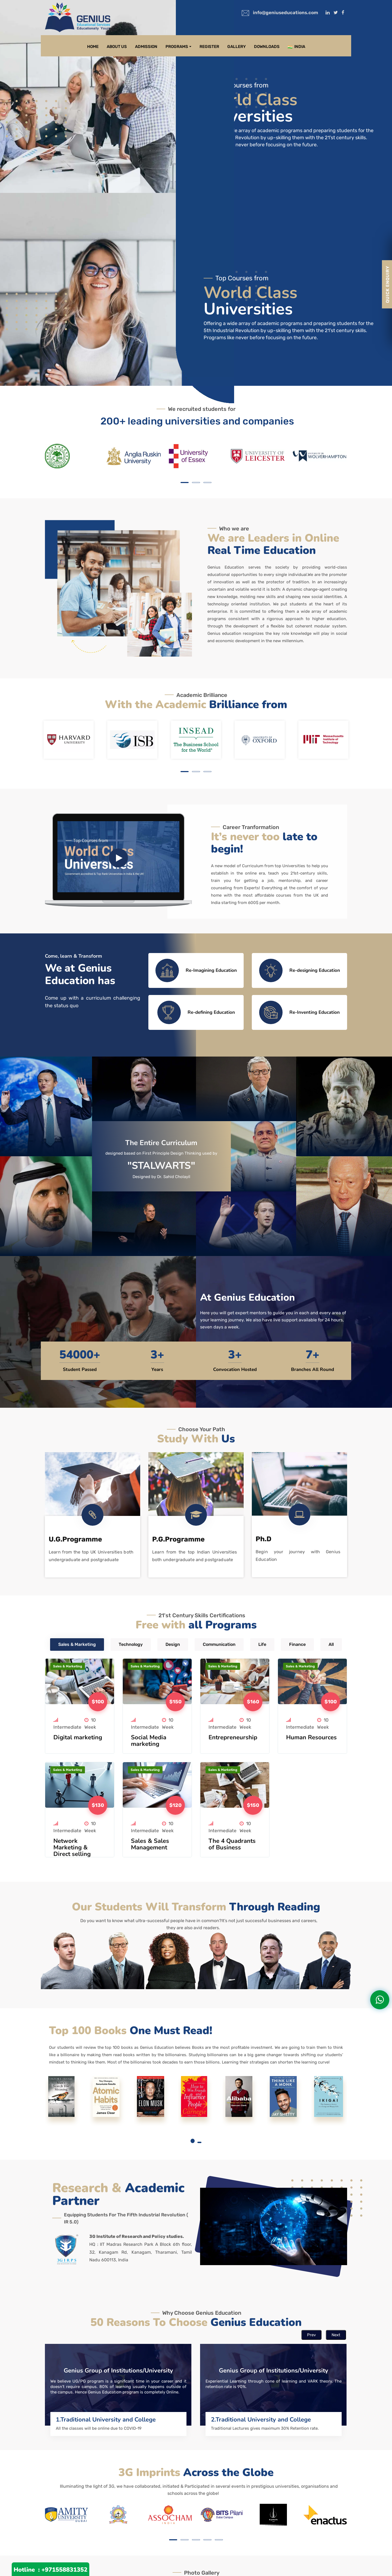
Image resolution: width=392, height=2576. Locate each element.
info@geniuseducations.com (285, 12)
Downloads (267, 46)
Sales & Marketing (77, 1644)
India (296, 46)
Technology (131, 1644)
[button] (184, 482)
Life (262, 1644)
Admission (146, 46)
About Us (117, 46)
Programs (177, 46)
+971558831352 (64, 2570)
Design (173, 1644)
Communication (219, 1644)
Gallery (236, 46)
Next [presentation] (336, 2334)
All (331, 1644)
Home (93, 46)
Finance (297, 1644)
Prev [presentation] (311, 2334)
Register (209, 46)
